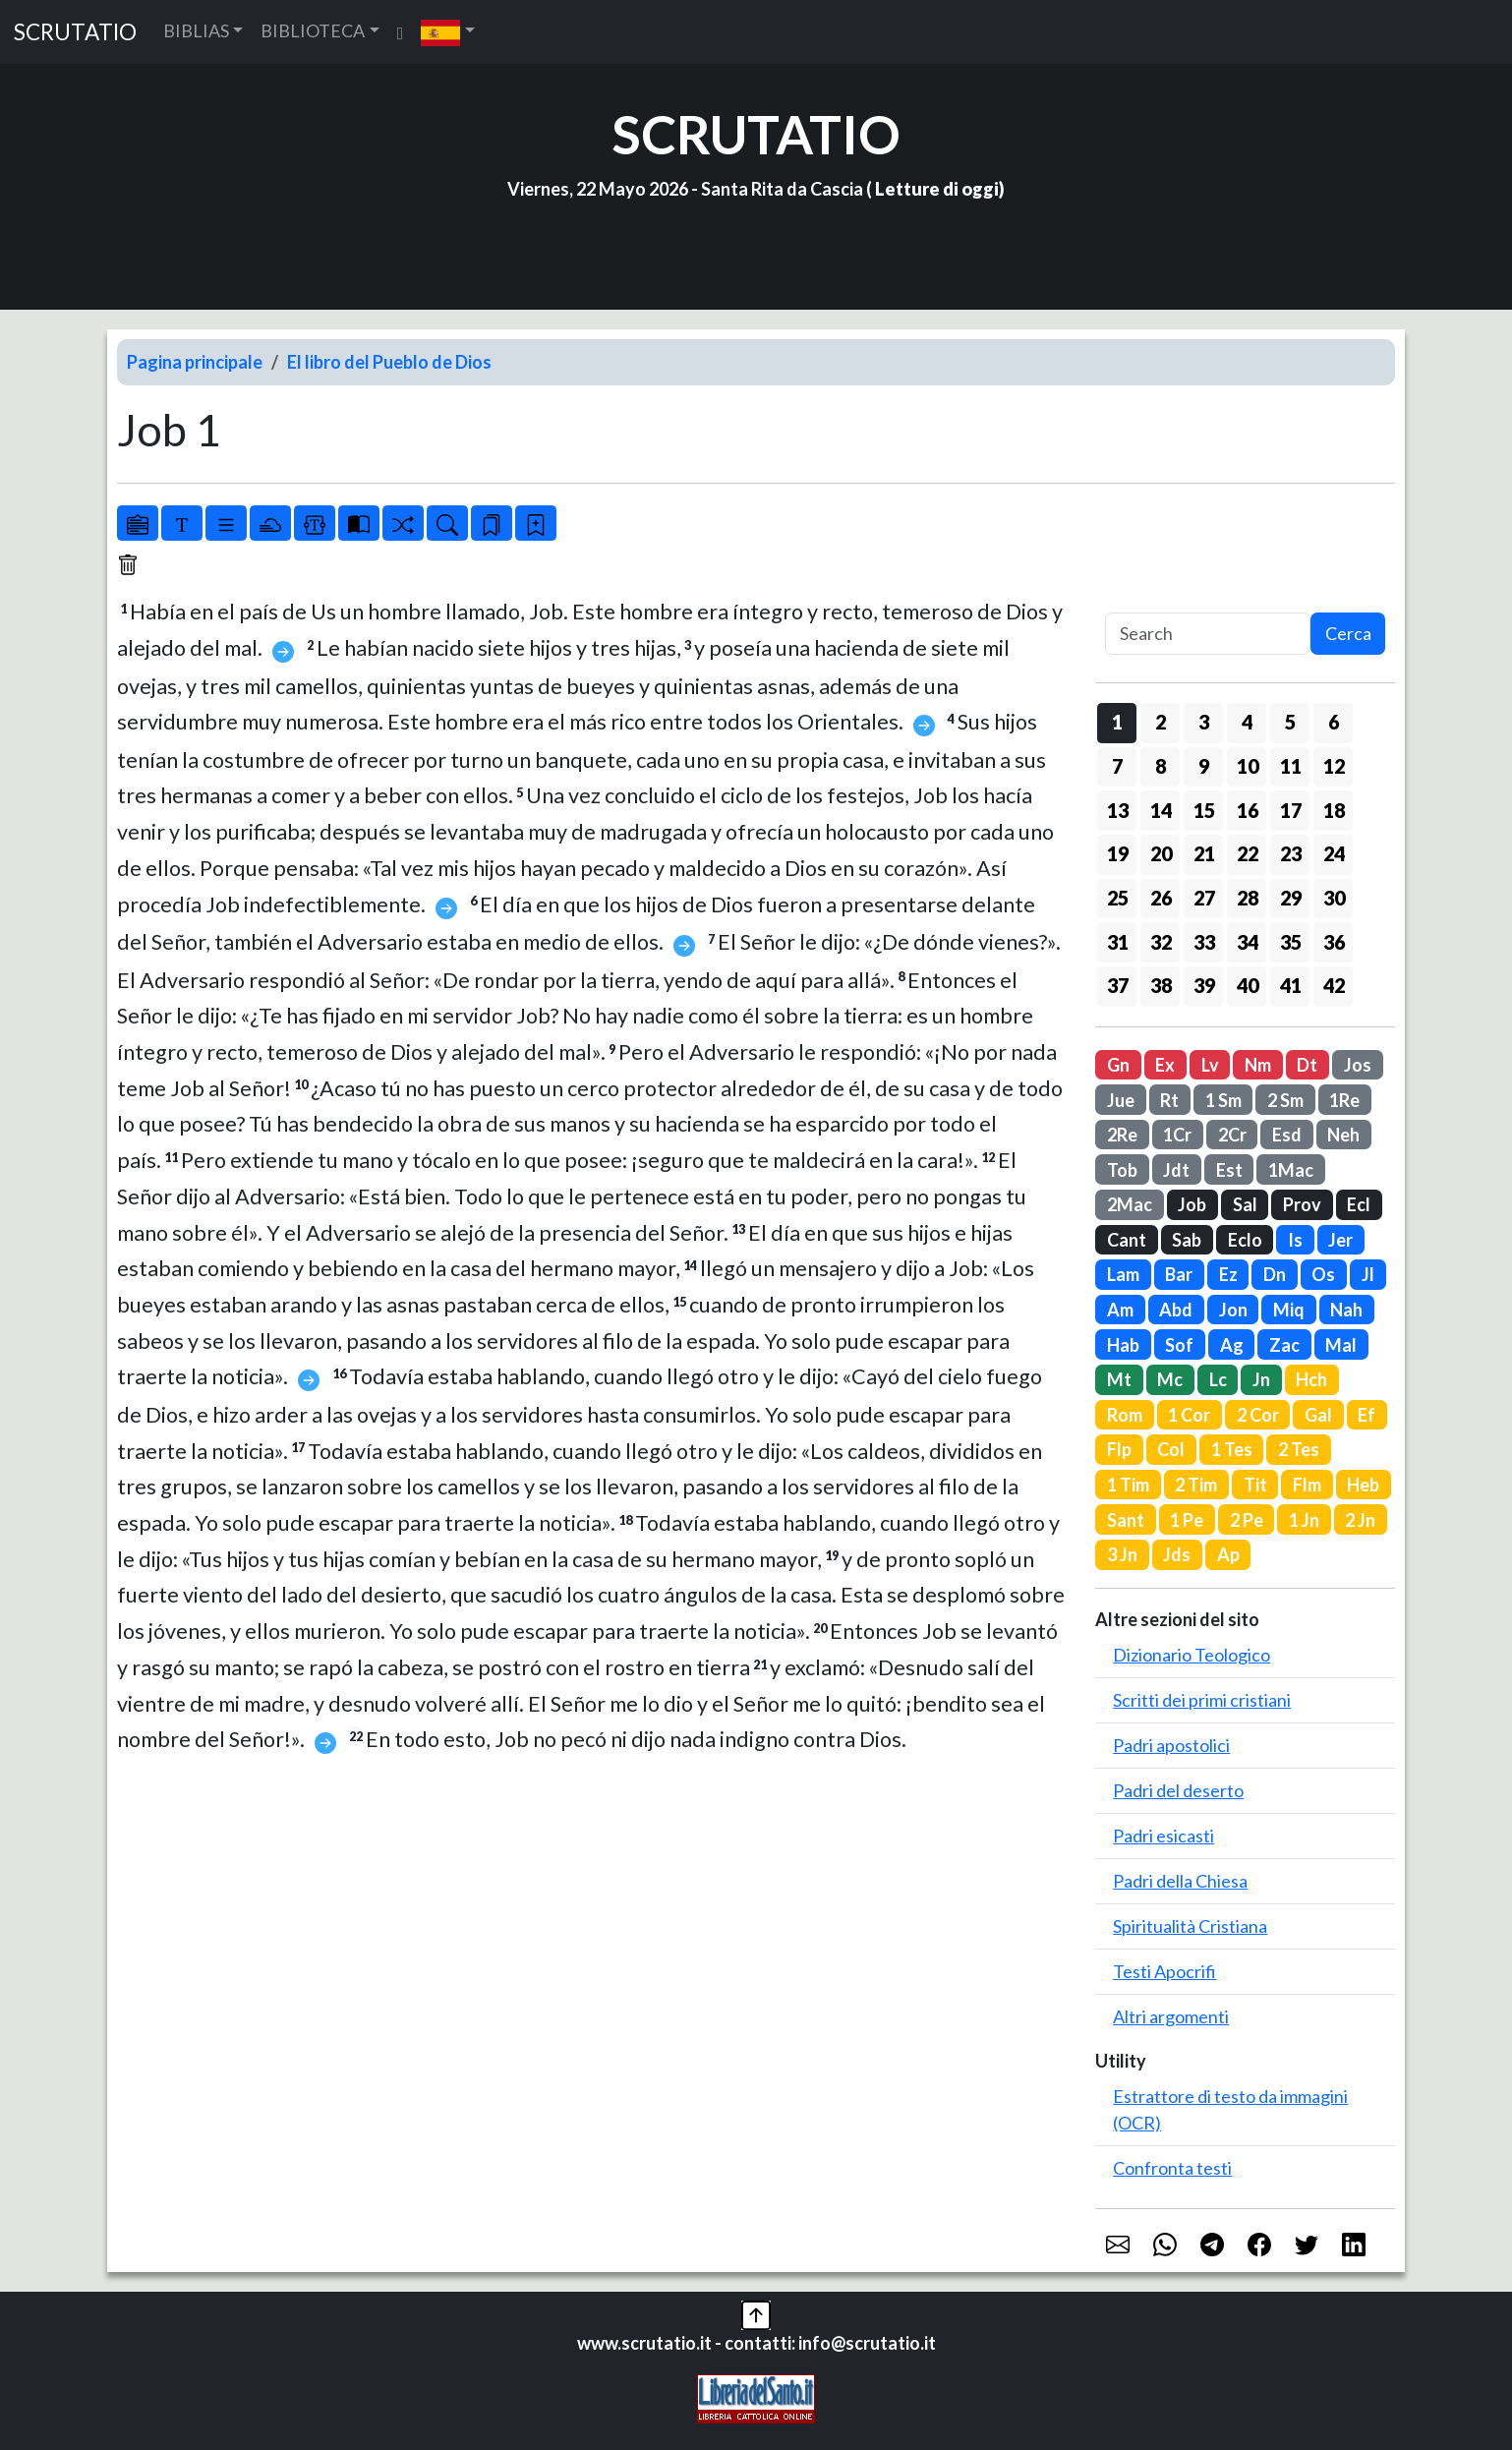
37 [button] (1118, 985)
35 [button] (1291, 942)
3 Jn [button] (1122, 1554)
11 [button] (1291, 766)
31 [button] (1118, 942)
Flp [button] (1119, 1449)
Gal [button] (1318, 1415)
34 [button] (1247, 942)
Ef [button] (1366, 1415)
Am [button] (1120, 1309)
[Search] (1207, 633)
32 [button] (1161, 942)
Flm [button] (1307, 1484)
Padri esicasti (1163, 1835)
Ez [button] (1228, 1274)
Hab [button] (1123, 1345)
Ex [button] (1165, 1065)
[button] (448, 32)
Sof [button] (1179, 1345)
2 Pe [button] (1246, 1520)
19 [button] (1118, 853)
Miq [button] (1289, 1309)
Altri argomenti (1171, 2016)
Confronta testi (1172, 2168)
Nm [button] (1258, 1065)
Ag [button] (1232, 1345)
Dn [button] (1274, 1274)
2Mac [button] (1129, 1204)
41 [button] (1291, 985)
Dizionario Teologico (1191, 1654)
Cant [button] (1126, 1240)
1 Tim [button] (1128, 1484)
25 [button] (1118, 897)
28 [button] (1247, 897)
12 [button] (1334, 766)
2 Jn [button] (1360, 1520)
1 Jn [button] (1304, 1520)
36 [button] (1334, 942)
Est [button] (1229, 1170)
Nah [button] (1346, 1309)
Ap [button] (1228, 1554)
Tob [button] (1122, 1170)
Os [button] (1323, 1274)
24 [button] (1334, 853)
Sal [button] (1245, 1204)
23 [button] (1291, 853)
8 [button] (1160, 766)
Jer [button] (1340, 1240)
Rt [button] (1169, 1100)
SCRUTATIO (75, 32)
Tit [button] (1255, 1484)
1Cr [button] (1177, 1134)
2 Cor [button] (1258, 1415)
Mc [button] (1170, 1379)
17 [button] (1291, 810)
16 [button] (1247, 810)
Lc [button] (1218, 1379)
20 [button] (1161, 853)
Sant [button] (1125, 1520)
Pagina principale (194, 362)
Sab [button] (1186, 1240)
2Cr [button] (1232, 1134)
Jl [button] (1368, 1274)
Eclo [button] (1245, 1240)
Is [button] (1295, 1240)
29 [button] (1291, 897)
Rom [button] (1124, 1415)
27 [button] (1204, 897)
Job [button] (1192, 1204)
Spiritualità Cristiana (1190, 1926)
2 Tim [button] (1196, 1484)
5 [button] (1290, 721)
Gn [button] (1118, 1065)
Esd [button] (1287, 1134)
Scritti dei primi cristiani (1202, 1700)
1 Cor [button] (1189, 1415)
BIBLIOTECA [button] (313, 30)
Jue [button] (1120, 1100)
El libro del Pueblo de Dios (389, 362)
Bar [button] (1178, 1274)
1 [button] (1117, 721)
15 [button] (1204, 810)
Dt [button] (1307, 1065)
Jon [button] (1233, 1309)
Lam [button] (1123, 1274)
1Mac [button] (1290, 1170)
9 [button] (1203, 766)
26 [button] (1161, 897)
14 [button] (1161, 810)
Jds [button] (1177, 1554)
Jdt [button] (1176, 1170)
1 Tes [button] (1231, 1449)
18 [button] (1334, 810)
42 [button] (1334, 985)
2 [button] (1160, 721)
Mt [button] (1119, 1379)
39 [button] (1204, 985)
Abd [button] (1175, 1309)
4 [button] (1247, 721)
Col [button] (1171, 1449)
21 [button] (1204, 853)
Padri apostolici (1171, 1745)
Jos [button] (1357, 1065)
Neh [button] (1343, 1134)
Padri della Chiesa (1180, 1881)
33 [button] (1204, 942)
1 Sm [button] (1223, 1100)
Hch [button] (1311, 1379)
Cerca (1348, 633)
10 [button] (1247, 766)
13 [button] (1118, 810)
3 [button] (1203, 721)
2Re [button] (1122, 1134)
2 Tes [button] (1298, 1449)
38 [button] (1161, 985)
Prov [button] (1302, 1204)
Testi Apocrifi (1164, 1971)
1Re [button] (1344, 1100)
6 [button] (1333, 721)
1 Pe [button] (1186, 1520)
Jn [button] (1261, 1379)
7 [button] (1117, 766)
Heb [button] (1363, 1484)
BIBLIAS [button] (196, 30)
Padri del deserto (1178, 1790)
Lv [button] (1210, 1065)
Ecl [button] (1358, 1204)
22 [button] (1247, 853)
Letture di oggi (937, 189)
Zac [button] (1284, 1345)
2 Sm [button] (1285, 1100)
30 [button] (1334, 897)
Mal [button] (1341, 1345)
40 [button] (1247, 985)
